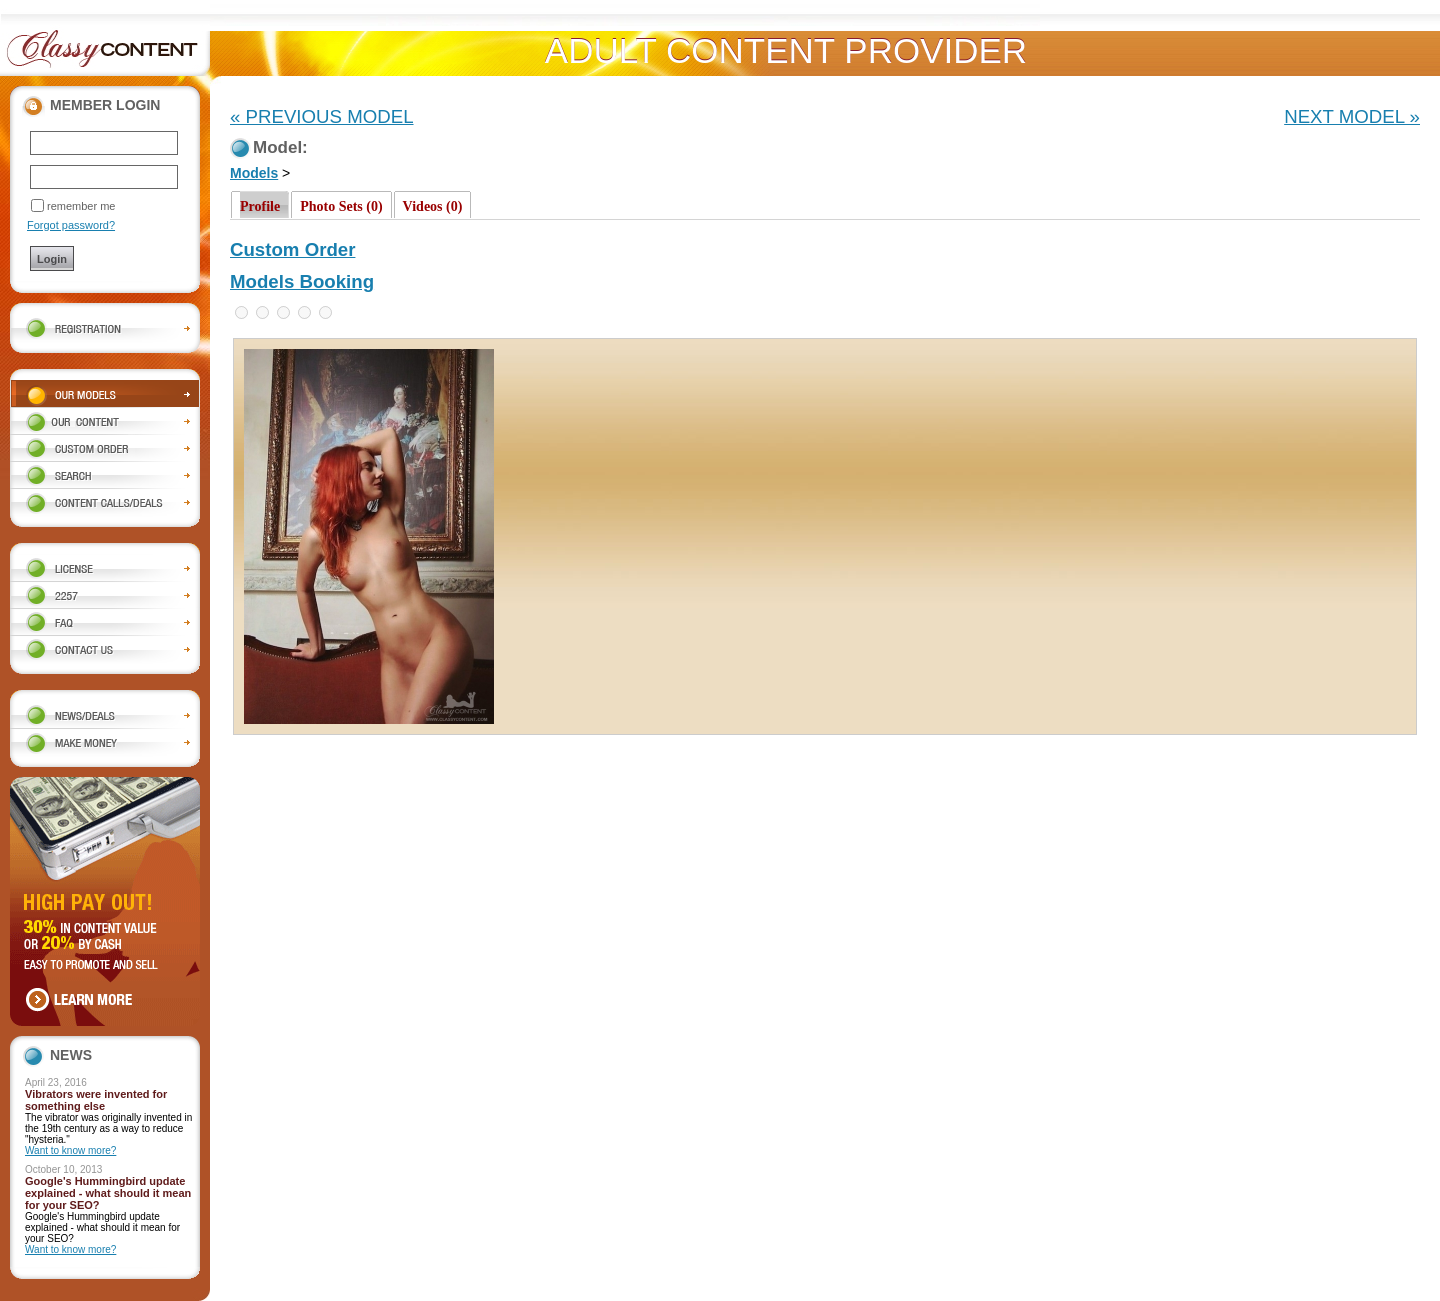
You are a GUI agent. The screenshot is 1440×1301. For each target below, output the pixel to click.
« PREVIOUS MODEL (322, 116)
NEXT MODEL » (1352, 116)
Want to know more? (70, 1150)
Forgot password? (71, 225)
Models (254, 173)
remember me (81, 206)
